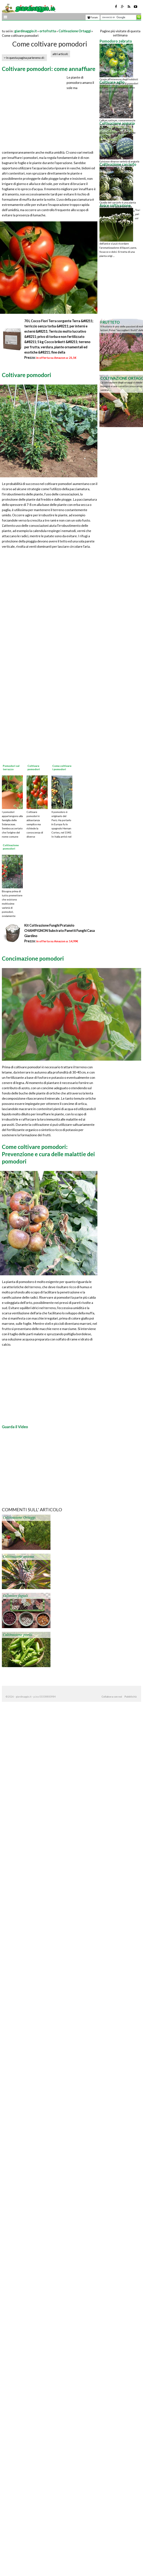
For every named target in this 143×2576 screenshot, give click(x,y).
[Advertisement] (32, 654)
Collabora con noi (112, 1696)
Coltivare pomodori (26, 374)
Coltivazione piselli (17, 1635)
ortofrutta (47, 31)
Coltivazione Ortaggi (75, 31)
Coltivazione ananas (18, 1557)
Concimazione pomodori (33, 958)
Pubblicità (130, 1696)
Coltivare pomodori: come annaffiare (48, 68)
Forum (92, 17)
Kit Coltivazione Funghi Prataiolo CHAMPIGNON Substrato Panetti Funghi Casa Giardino (59, 930)
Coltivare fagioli (15, 1596)
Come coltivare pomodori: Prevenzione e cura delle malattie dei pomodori (48, 1154)
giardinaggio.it (25, 31)
